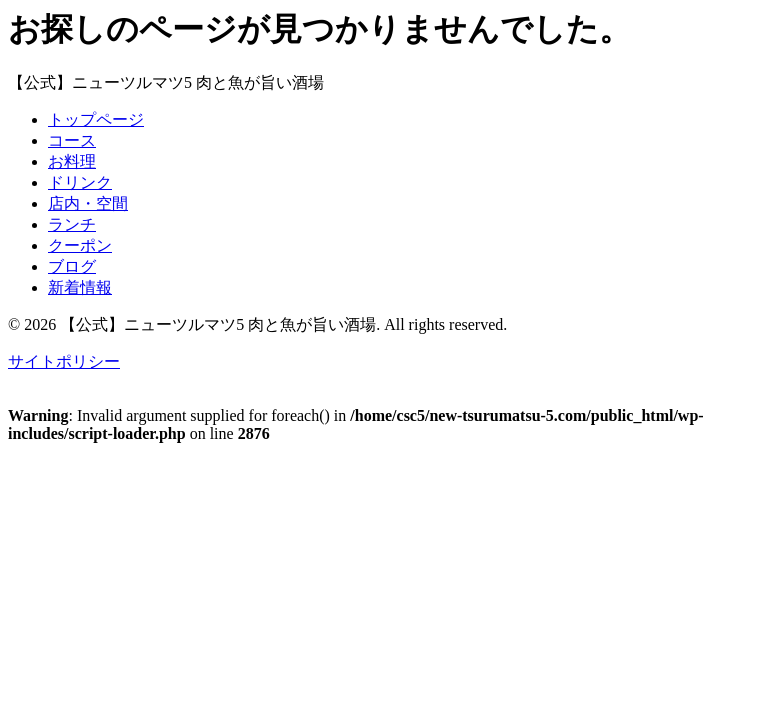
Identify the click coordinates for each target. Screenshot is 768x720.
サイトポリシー (64, 361)
